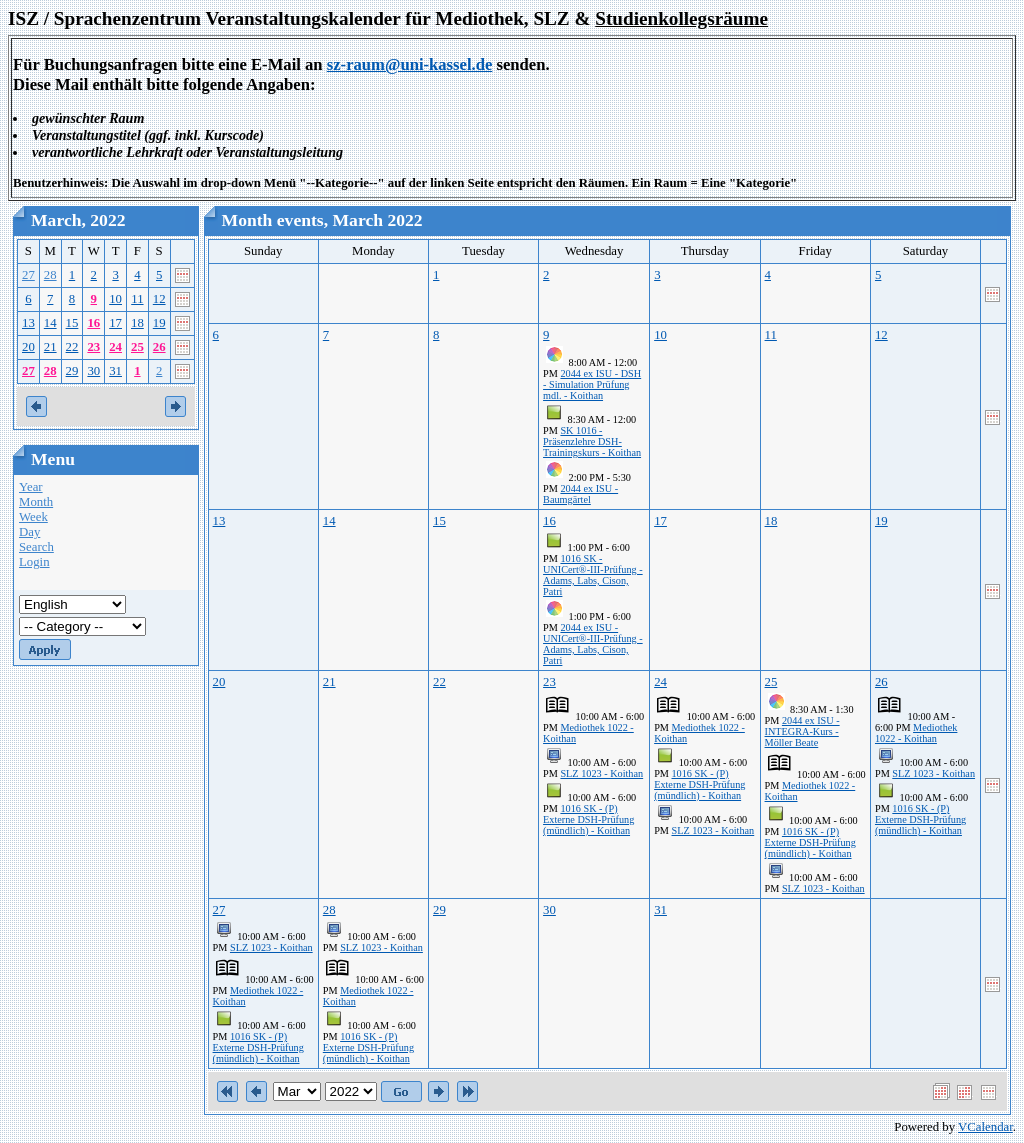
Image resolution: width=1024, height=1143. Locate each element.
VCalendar (985, 1127)
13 (28, 323)
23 (93, 347)
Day (29, 532)
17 (115, 323)
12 (159, 299)
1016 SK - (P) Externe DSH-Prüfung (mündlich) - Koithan (588, 819)
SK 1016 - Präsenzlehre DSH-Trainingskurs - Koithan (592, 441)
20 (28, 347)
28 (50, 275)
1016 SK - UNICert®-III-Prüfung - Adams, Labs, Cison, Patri (593, 575)
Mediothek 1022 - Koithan (916, 733)
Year (31, 487)
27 (28, 275)
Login (34, 562)
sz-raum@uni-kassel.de (410, 64)
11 (137, 299)
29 (72, 371)
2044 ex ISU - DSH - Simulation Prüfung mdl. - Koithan (592, 384)
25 (137, 347)
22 (72, 347)
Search (36, 547)
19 (159, 323)
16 (93, 323)
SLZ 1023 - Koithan (601, 773)
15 (72, 323)
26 (159, 347)
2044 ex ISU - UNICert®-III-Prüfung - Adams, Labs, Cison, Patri (593, 644)
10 (115, 299)
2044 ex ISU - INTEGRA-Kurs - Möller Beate (802, 731)
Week (33, 517)
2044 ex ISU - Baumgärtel (580, 494)
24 (115, 347)
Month (36, 502)
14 (50, 323)
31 (115, 371)
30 (93, 371)
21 (50, 347)
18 (137, 323)
